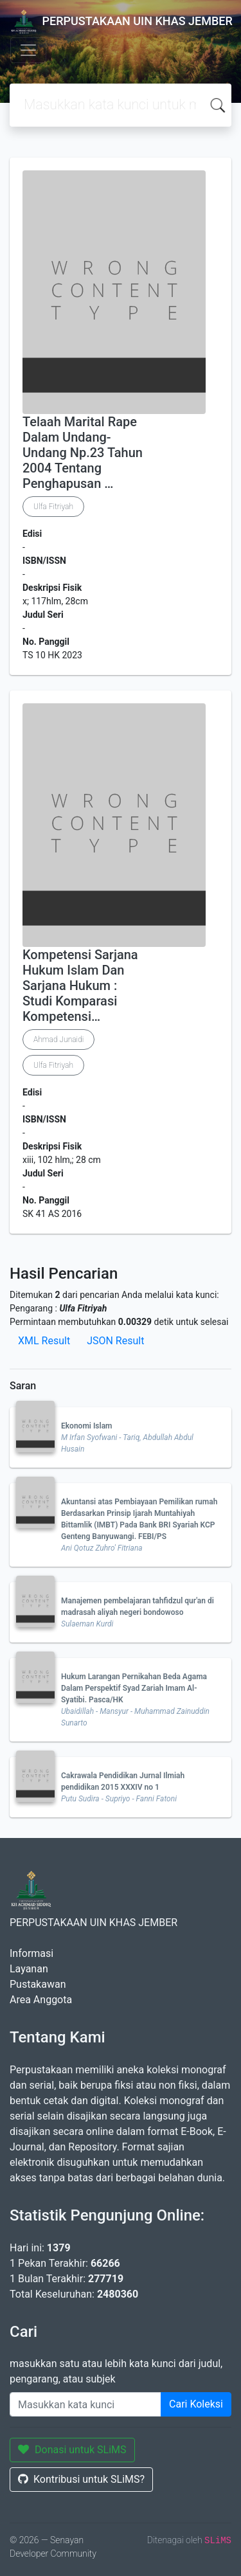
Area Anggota (41, 2000)
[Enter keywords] (85, 2404)
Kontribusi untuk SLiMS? (81, 2479)
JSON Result (115, 1341)
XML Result (44, 1341)
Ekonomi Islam (86, 1425)
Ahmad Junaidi (58, 1039)
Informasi (31, 1953)
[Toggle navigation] (28, 50)
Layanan (29, 1969)
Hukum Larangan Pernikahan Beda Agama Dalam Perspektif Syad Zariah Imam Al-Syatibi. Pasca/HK (134, 1688)
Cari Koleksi (196, 2404)
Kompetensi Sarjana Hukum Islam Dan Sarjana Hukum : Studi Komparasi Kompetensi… (80, 985)
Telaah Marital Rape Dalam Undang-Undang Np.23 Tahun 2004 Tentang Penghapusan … (82, 452)
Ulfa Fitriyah (53, 506)
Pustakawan (38, 1984)
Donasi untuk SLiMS (72, 2450)
